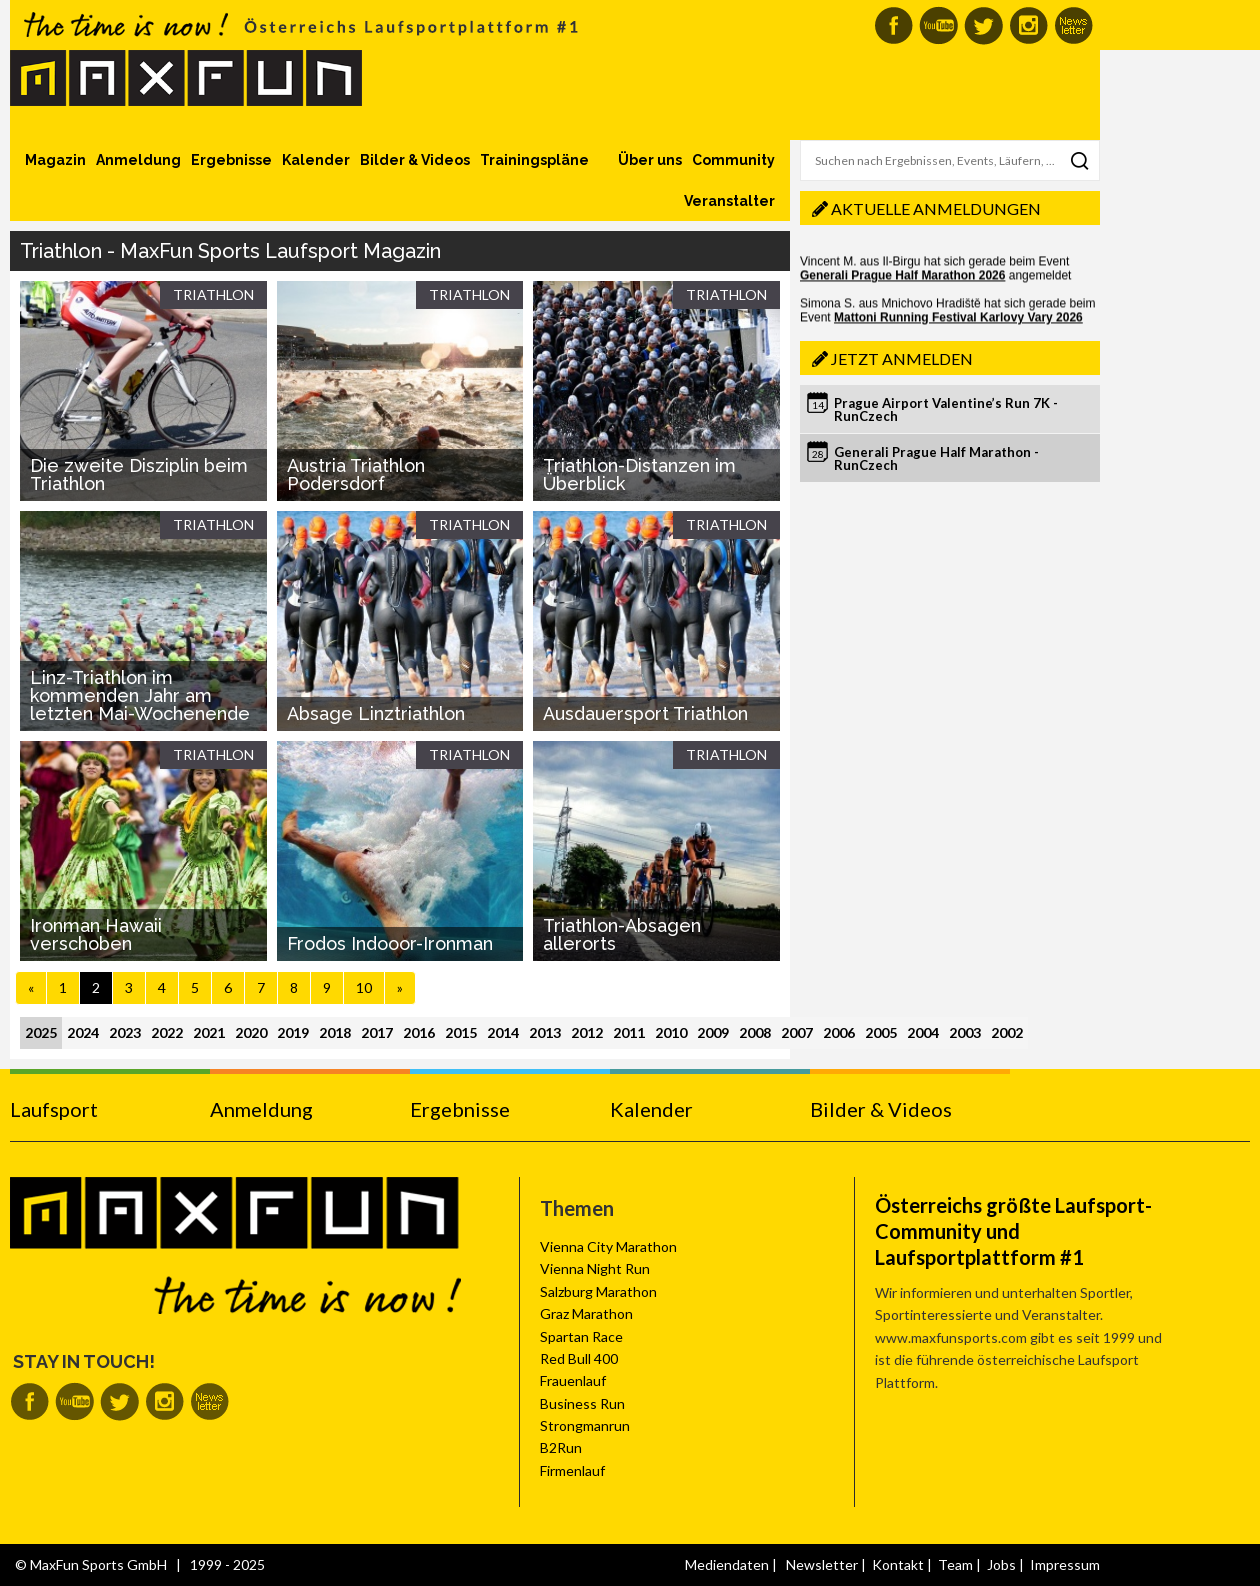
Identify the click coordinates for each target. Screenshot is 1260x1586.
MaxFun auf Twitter (983, 25)
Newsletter (822, 1564)
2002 (1007, 1032)
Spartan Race (581, 1336)
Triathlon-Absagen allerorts (622, 934)
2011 (629, 1032)
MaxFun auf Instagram (1028, 25)
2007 (797, 1032)
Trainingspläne (534, 160)
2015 (461, 1032)
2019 (293, 1032)
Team (955, 1564)
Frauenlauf (573, 1380)
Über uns (650, 160)
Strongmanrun (585, 1425)
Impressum (1065, 1564)
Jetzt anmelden (902, 358)
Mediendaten (727, 1564)
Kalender (316, 160)
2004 (923, 1032)
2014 (503, 1032)
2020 (251, 1032)
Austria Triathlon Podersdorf (356, 474)
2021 (209, 1032)
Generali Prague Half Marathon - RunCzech (936, 458)
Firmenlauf (572, 1470)
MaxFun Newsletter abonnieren (1073, 25)
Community (733, 160)
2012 (587, 1032)
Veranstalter (729, 201)
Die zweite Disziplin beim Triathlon (139, 474)
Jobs (1001, 1564)
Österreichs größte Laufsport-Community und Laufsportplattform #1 (1013, 1231)
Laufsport (54, 1109)
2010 (671, 1032)
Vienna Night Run (595, 1268)
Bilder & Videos (415, 160)
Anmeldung (138, 160)
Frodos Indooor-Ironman (390, 943)
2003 (965, 1032)
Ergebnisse (231, 160)
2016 (419, 1032)
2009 (713, 1032)
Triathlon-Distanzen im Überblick (639, 474)
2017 (377, 1032)
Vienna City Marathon (608, 1246)
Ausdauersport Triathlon (645, 713)
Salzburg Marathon (598, 1291)
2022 (167, 1032)
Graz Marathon (586, 1313)
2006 (839, 1032)
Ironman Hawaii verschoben (96, 934)
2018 (335, 1032)
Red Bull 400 (579, 1358)
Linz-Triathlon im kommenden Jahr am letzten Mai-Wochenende (140, 695)
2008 (755, 1032)
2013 (545, 1032)
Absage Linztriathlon (376, 713)
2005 (881, 1032)
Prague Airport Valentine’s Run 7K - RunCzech (946, 409)
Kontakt (898, 1564)
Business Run (582, 1403)
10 (364, 987)
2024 (83, 1032)
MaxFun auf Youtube (938, 25)
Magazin (55, 160)
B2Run (561, 1447)
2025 (41, 1032)
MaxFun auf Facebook (893, 25)
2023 (125, 1032)
